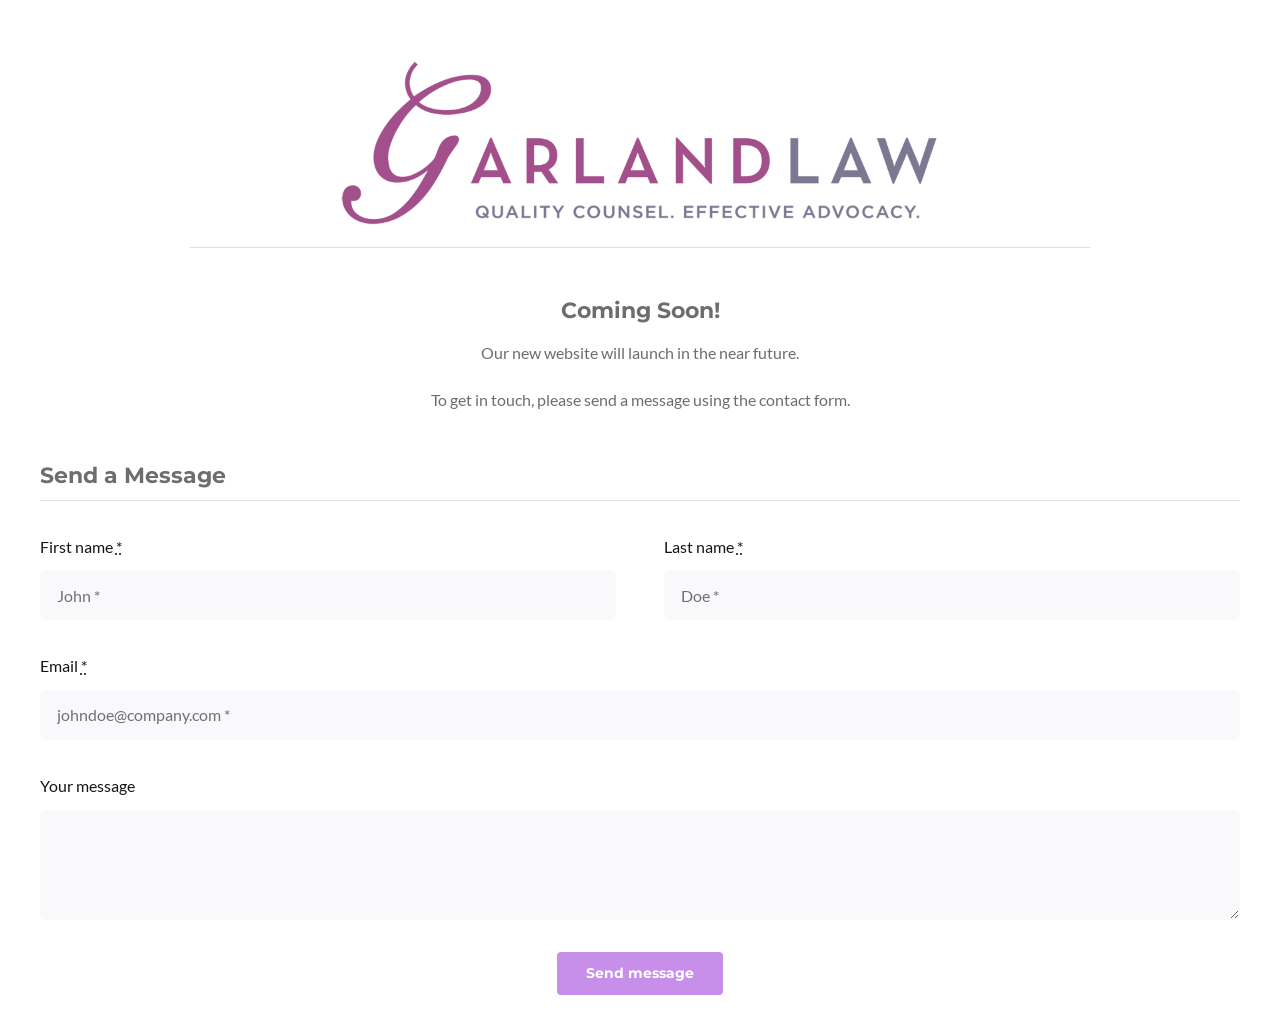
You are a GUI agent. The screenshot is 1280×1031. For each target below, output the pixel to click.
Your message (87, 785)
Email (63, 665)
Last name (703, 546)
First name (81, 546)
